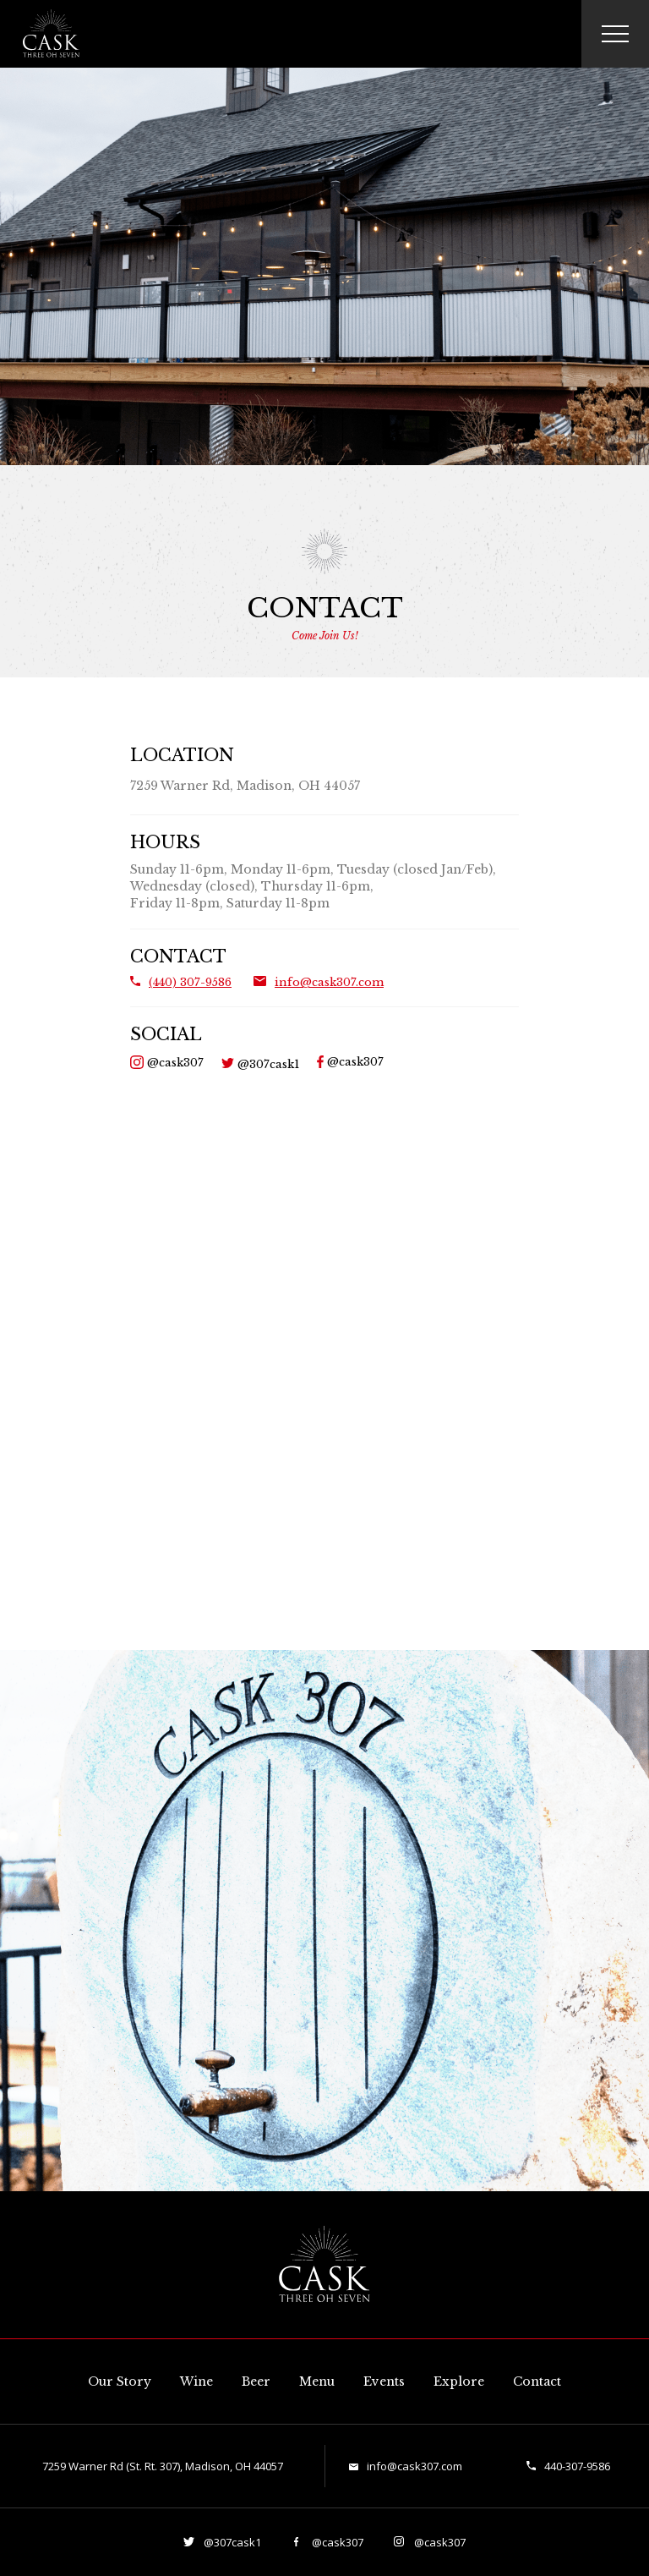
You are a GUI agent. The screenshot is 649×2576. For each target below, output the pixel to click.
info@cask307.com (329, 982)
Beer (256, 2381)
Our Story (119, 2381)
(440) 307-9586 (190, 982)
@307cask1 (266, 1064)
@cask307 (174, 1062)
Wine (196, 2381)
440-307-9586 (577, 2466)
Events (384, 2381)
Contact (537, 2381)
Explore (459, 2381)
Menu (317, 2381)
